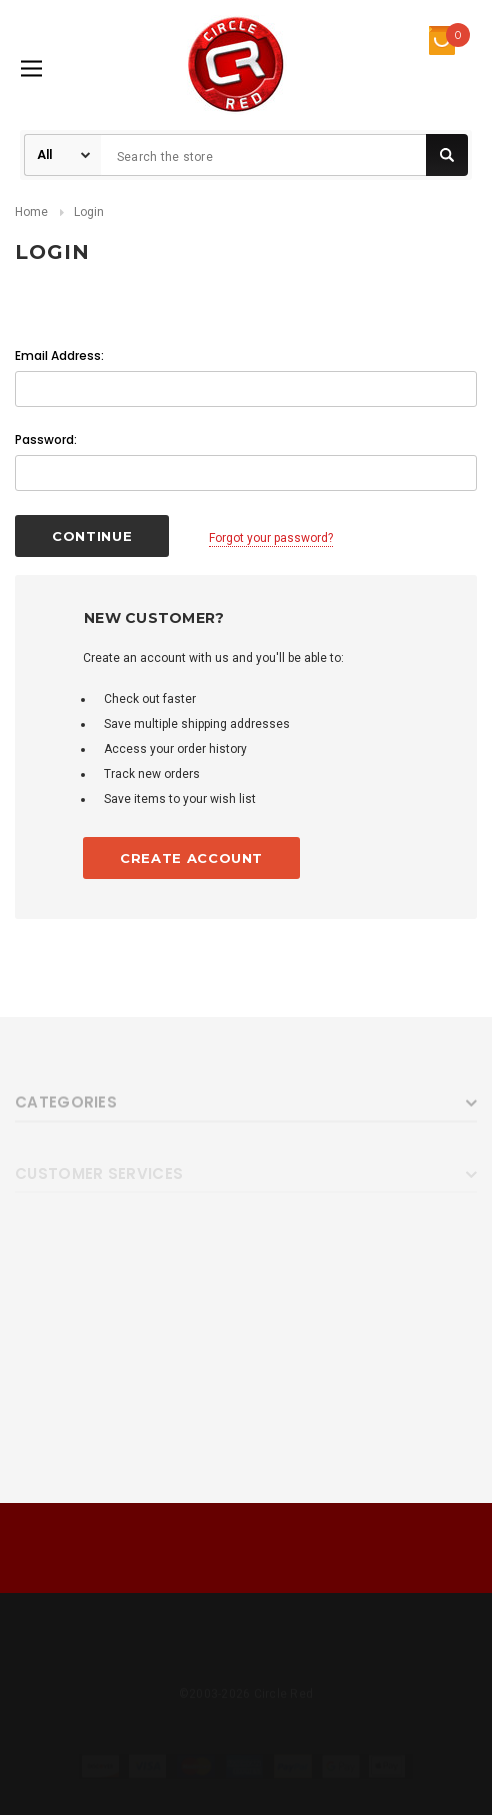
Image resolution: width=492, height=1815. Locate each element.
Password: (46, 439)
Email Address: (59, 355)
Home (31, 212)
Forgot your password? (271, 538)
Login (89, 212)
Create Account (191, 858)
